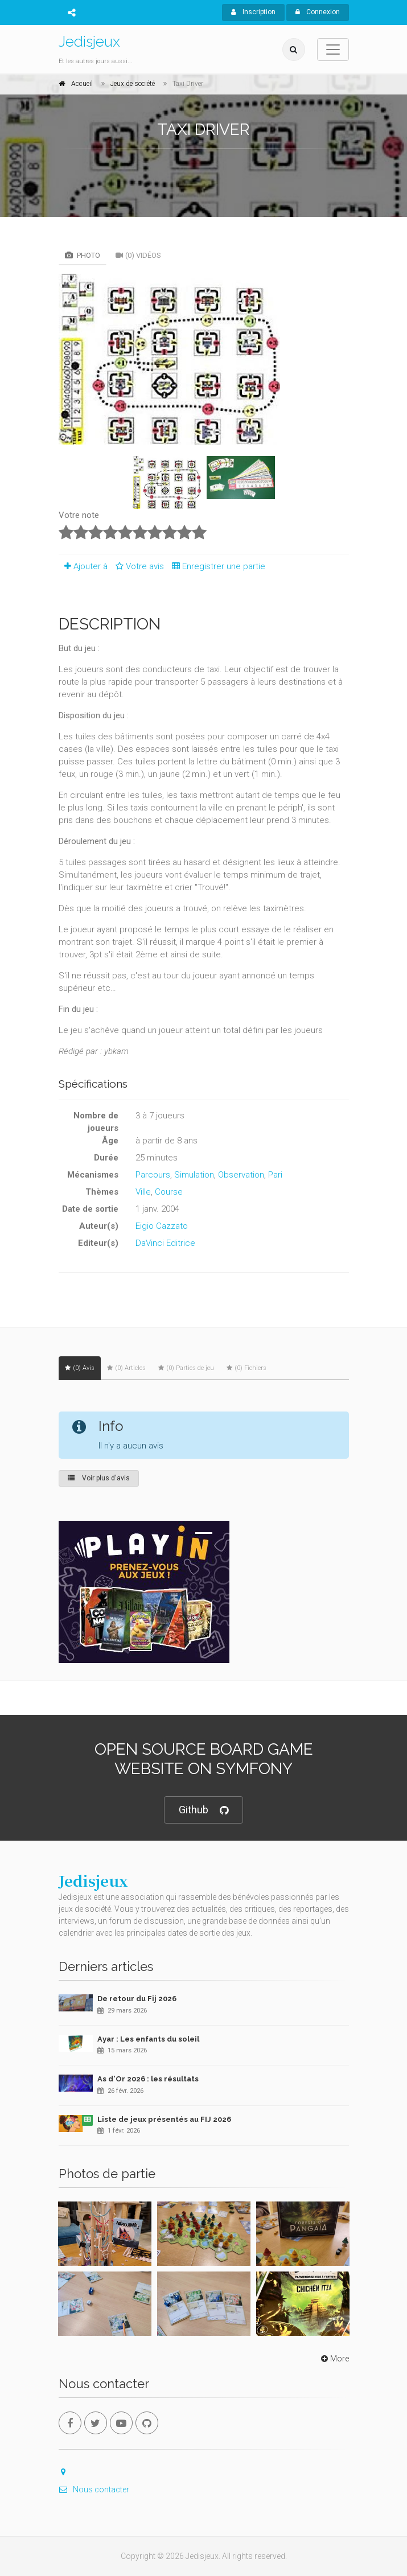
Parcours (152, 1175)
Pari (275, 1175)
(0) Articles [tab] (126, 1368)
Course (169, 1192)
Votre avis (138, 566)
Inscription (253, 12)
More (334, 2358)
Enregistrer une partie (215, 566)
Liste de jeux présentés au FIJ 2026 (164, 2119)
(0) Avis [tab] (79, 1368)
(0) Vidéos (138, 255)
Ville (143, 1192)
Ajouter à (83, 566)
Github (203, 1810)
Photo (82, 255)
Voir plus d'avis (99, 1478)
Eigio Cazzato (161, 1226)
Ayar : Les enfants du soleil (148, 2039)
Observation (241, 1175)
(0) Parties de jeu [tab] (186, 1368)
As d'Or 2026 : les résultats (148, 2079)
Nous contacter (94, 2489)
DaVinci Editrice (165, 1243)
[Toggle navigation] (333, 49)
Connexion (317, 12)
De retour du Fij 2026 (136, 1998)
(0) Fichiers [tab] (246, 1368)
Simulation (194, 1175)
